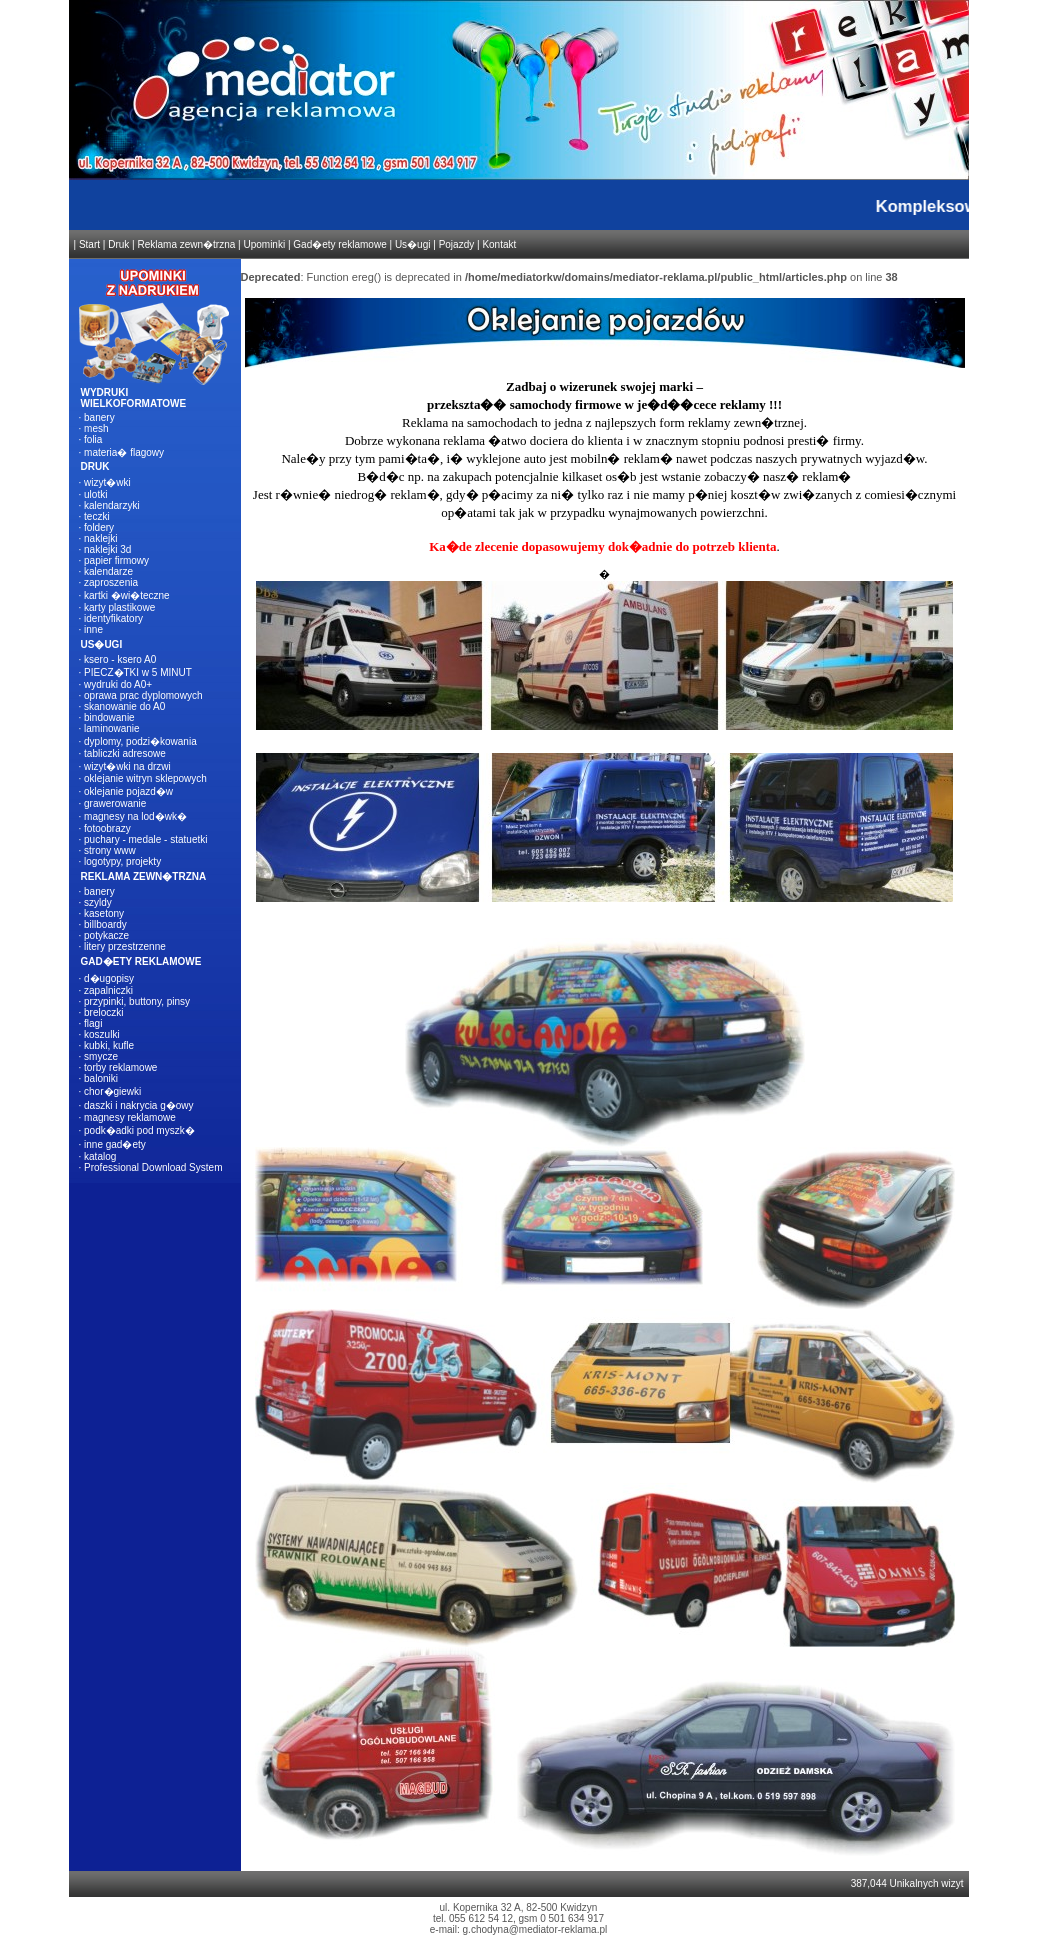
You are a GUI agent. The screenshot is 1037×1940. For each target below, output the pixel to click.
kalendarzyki (112, 505)
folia (93, 439)
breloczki (103, 1012)
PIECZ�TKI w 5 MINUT (138, 672)
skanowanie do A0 (124, 706)
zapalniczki (108, 990)
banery (99, 417)
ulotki (95, 494)
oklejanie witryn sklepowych (145, 778)
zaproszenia (111, 582)
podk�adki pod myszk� (139, 1130)
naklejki (100, 538)
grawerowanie (115, 803)
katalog (100, 1156)
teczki (97, 516)
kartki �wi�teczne (127, 595)
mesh (96, 428)
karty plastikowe (119, 607)
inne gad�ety (115, 1144)
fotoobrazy (107, 828)
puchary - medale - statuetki (145, 839)
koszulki (102, 1034)
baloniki (101, 1078)
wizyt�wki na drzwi (127, 766)
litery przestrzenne (125, 946)
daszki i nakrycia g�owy (138, 1105)
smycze (101, 1056)
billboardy (105, 924)
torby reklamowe (120, 1067)
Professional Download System (153, 1167)
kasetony (104, 913)
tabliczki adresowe (125, 753)
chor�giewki (112, 1091)
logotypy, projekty (122, 861)
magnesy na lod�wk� (135, 816)
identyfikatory (113, 618)
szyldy (98, 902)
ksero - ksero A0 (120, 659)
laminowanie (112, 728)
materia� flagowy (124, 452)
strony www (110, 850)
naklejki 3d (107, 549)
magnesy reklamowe (130, 1117)
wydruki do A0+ (118, 684)
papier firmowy (116, 560)
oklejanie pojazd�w (128, 791)
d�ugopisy (109, 978)
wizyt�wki (107, 482)
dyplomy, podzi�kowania (140, 741)
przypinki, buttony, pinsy (137, 1001)
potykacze (106, 935)
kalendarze (108, 571)
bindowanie (109, 717)
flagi (93, 1023)
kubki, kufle (109, 1045)
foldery (99, 527)
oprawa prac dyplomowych (143, 695)
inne (93, 629)
